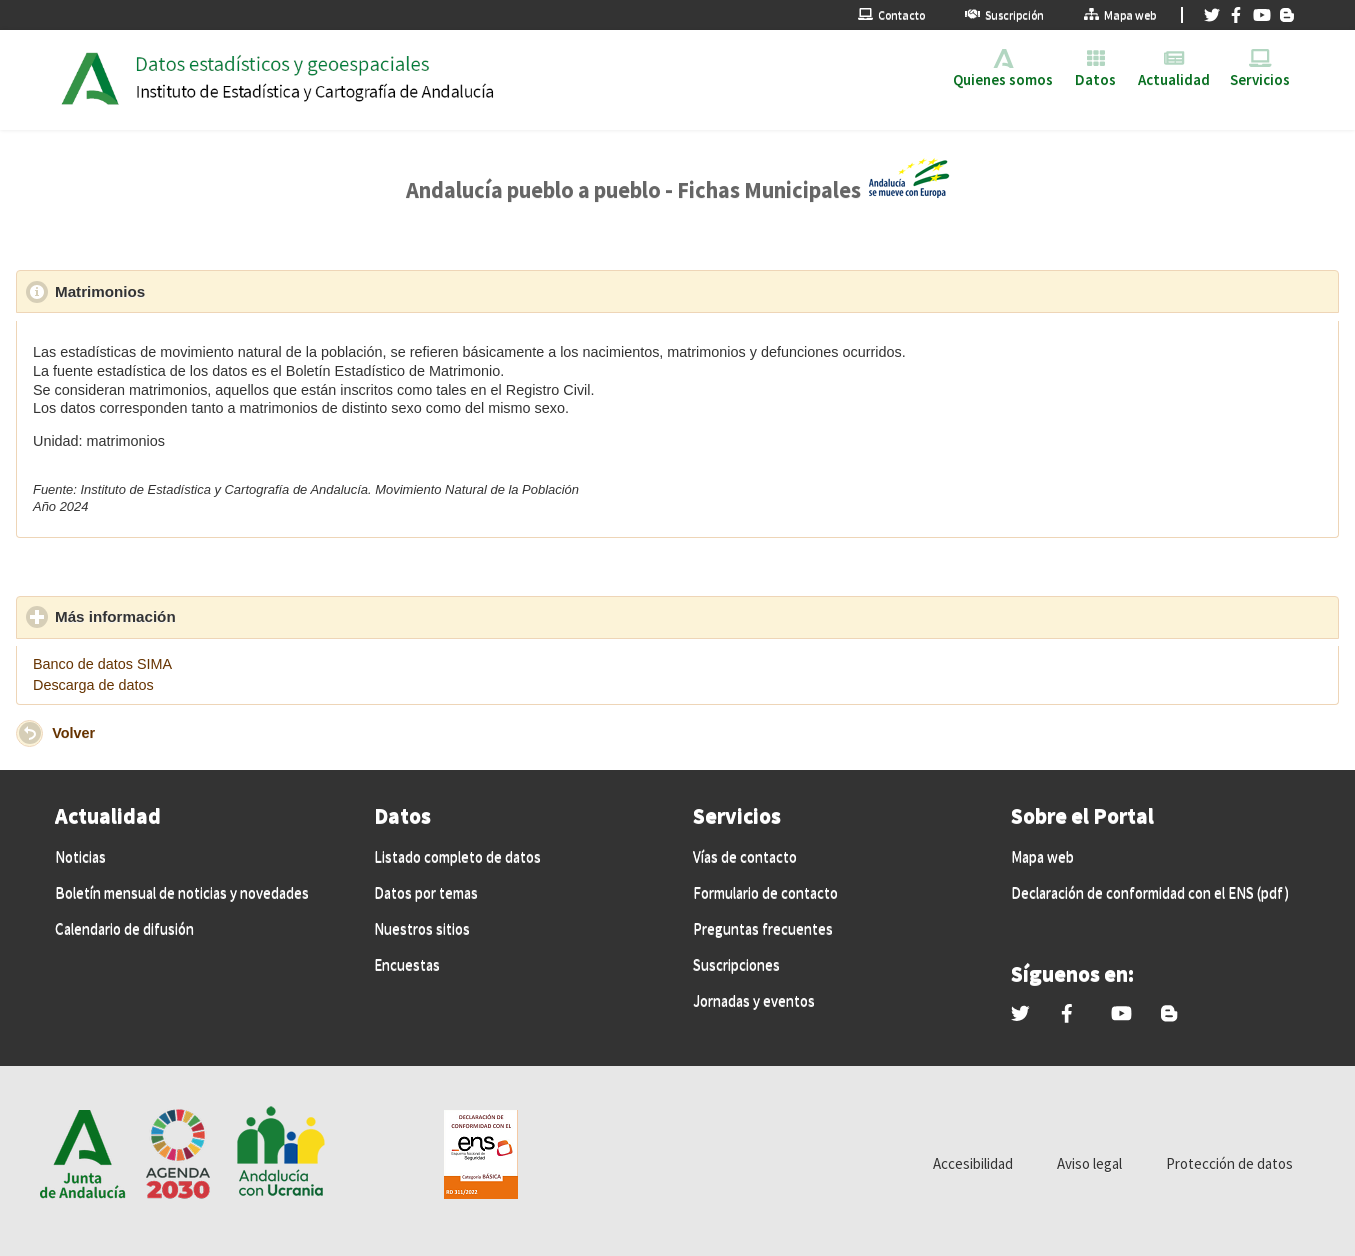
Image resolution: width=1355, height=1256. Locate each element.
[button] (29, 733)
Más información (208, 616)
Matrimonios (192, 291)
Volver (73, 732)
